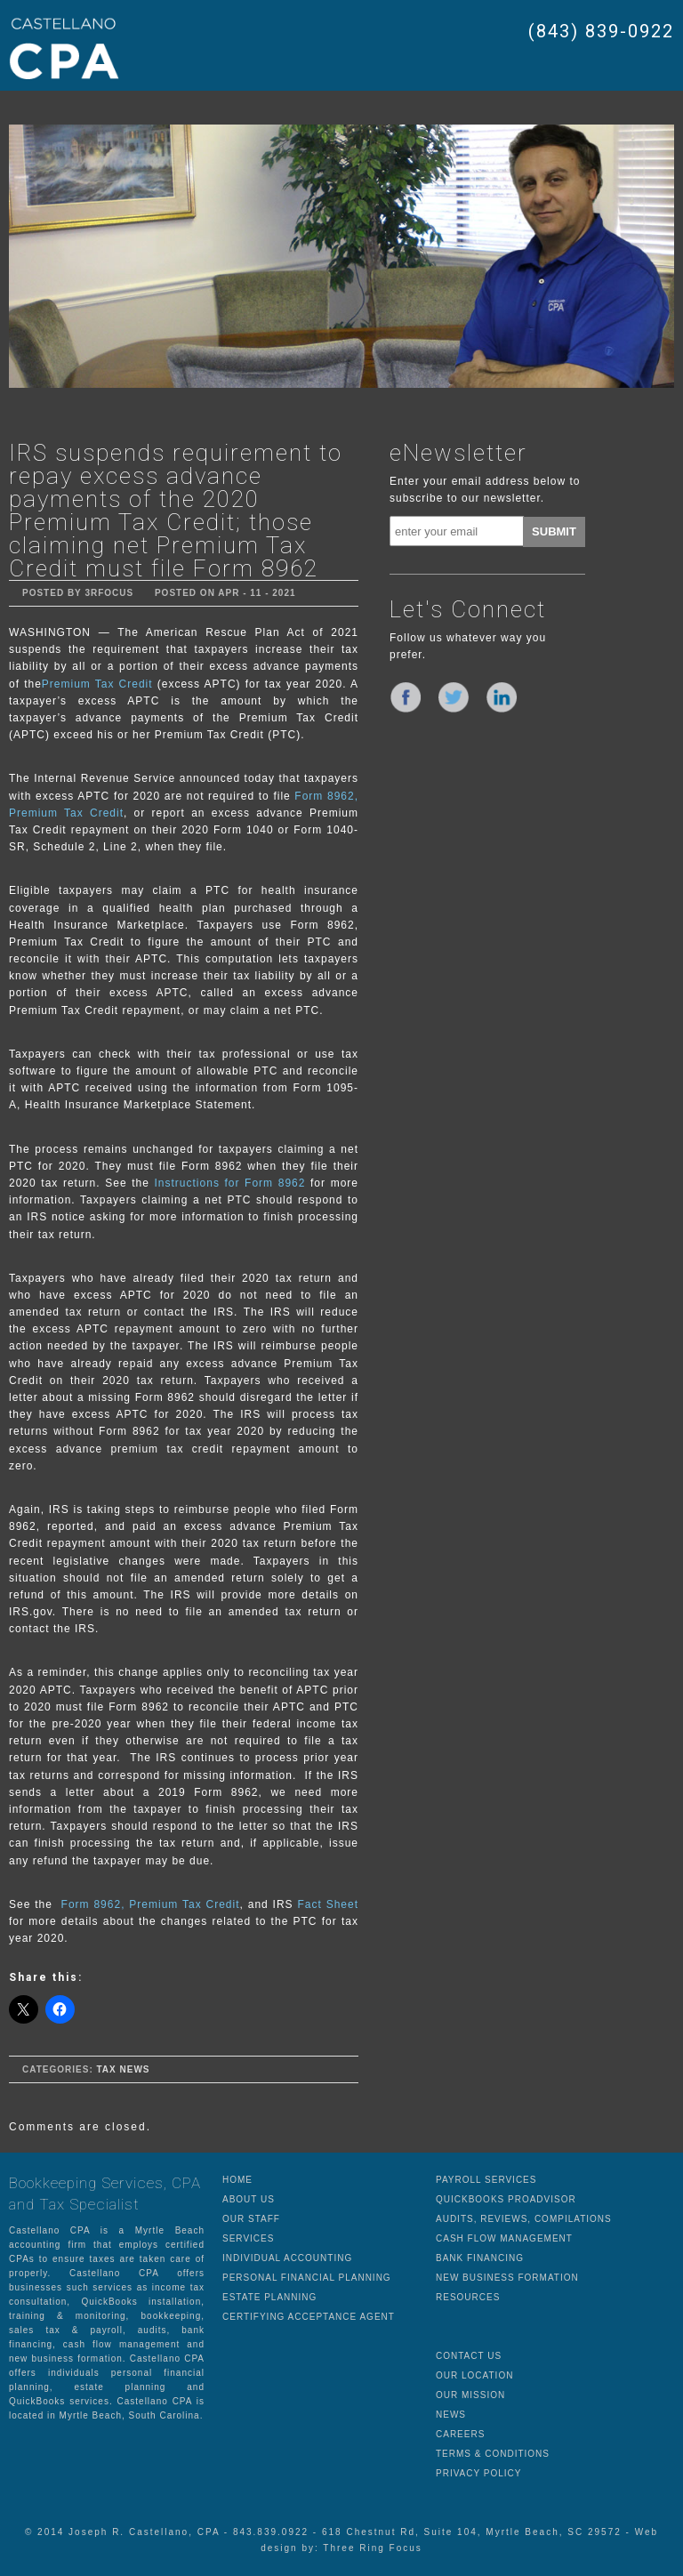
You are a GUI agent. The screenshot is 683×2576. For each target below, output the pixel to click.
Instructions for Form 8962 (230, 1183)
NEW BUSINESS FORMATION (507, 2277)
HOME (237, 2180)
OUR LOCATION (474, 2375)
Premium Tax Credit (97, 684)
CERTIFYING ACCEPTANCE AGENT (308, 2317)
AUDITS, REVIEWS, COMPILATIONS (524, 2219)
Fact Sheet (327, 1904)
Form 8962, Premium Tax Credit (150, 1904)
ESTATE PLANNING (269, 2297)
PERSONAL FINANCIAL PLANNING (306, 2277)
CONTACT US (469, 2356)
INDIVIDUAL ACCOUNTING (287, 2258)
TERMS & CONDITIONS (493, 2454)
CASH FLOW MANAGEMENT (504, 2238)
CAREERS (460, 2434)
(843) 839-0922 (601, 31)
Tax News (122, 2069)
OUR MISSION (470, 2395)
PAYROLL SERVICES (486, 2180)
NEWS (451, 2414)
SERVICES (248, 2238)
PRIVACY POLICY (478, 2473)
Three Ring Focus (372, 2548)
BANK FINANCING (480, 2258)
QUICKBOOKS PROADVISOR (506, 2199)
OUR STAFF (251, 2219)
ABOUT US (248, 2199)
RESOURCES (468, 2297)
